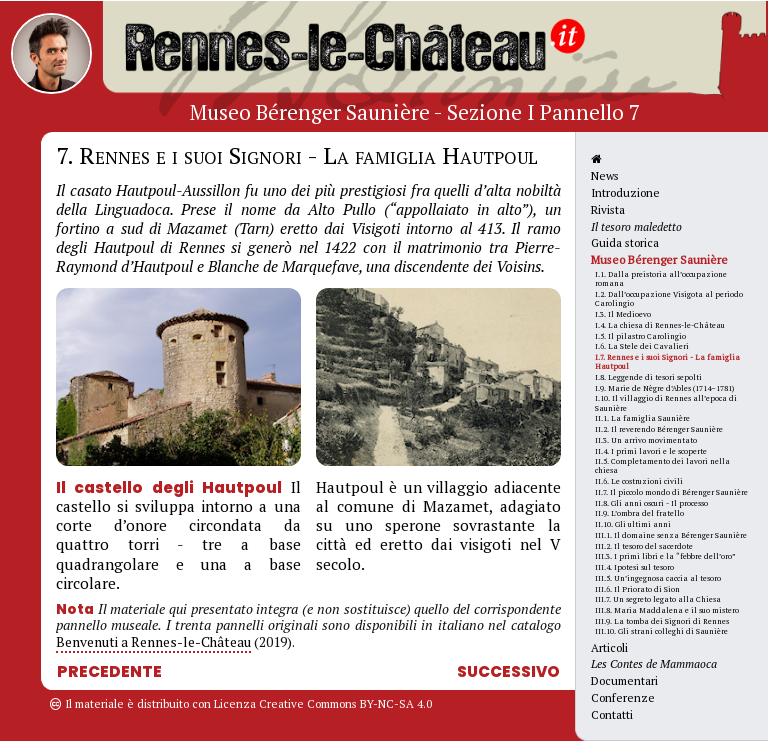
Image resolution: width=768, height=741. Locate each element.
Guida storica (625, 242)
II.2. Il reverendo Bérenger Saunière (659, 429)
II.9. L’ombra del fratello (639, 513)
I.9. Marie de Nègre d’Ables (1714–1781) (664, 388)
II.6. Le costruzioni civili (639, 481)
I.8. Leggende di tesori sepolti (648, 377)
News (605, 175)
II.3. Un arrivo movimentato (646, 440)
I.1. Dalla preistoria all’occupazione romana (661, 278)
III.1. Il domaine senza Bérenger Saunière (671, 535)
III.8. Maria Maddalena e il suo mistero (667, 610)
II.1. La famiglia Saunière (642, 418)
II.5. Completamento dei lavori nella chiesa (662, 465)
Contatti (612, 714)
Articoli (609, 647)
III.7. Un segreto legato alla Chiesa (658, 599)
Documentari (624, 680)
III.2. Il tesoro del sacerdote (644, 546)
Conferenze (623, 697)
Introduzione (625, 192)
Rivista (608, 209)
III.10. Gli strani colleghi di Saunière (661, 631)
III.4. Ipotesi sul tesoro (634, 567)
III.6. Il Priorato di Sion (637, 589)
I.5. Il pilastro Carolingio (640, 336)
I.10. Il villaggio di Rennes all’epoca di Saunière (666, 402)
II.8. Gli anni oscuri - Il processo (651, 503)
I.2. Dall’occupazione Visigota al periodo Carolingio (669, 298)
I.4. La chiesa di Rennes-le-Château (660, 325)
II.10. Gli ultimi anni (633, 524)
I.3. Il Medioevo (623, 314)
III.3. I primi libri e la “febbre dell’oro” (665, 556)
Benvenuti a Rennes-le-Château (153, 642)
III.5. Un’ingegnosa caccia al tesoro (658, 578)
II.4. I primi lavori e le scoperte (651, 451)
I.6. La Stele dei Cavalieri (642, 346)
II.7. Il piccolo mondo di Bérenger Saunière (671, 492)
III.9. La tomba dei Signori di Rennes (662, 621)
